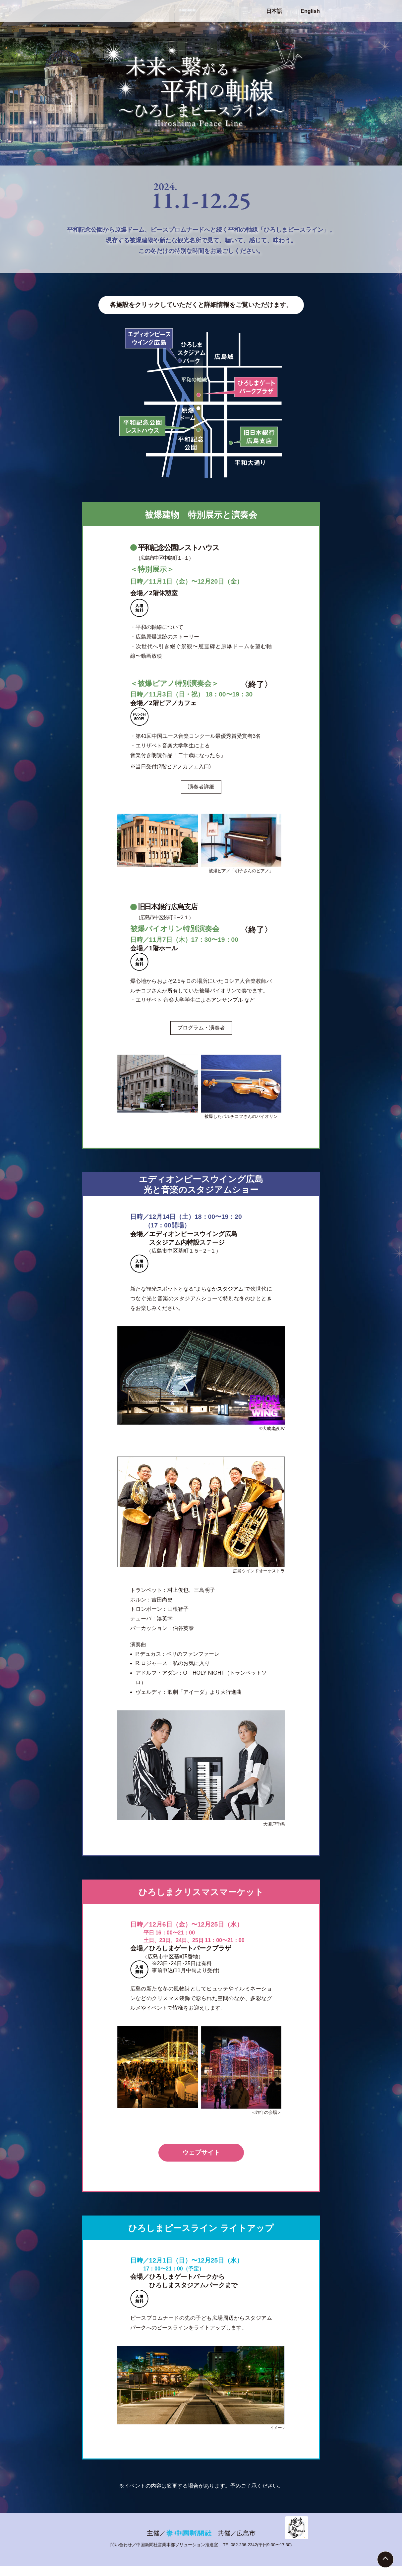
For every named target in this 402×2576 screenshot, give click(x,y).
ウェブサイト (201, 2152)
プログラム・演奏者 (201, 1027)
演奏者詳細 (201, 786)
